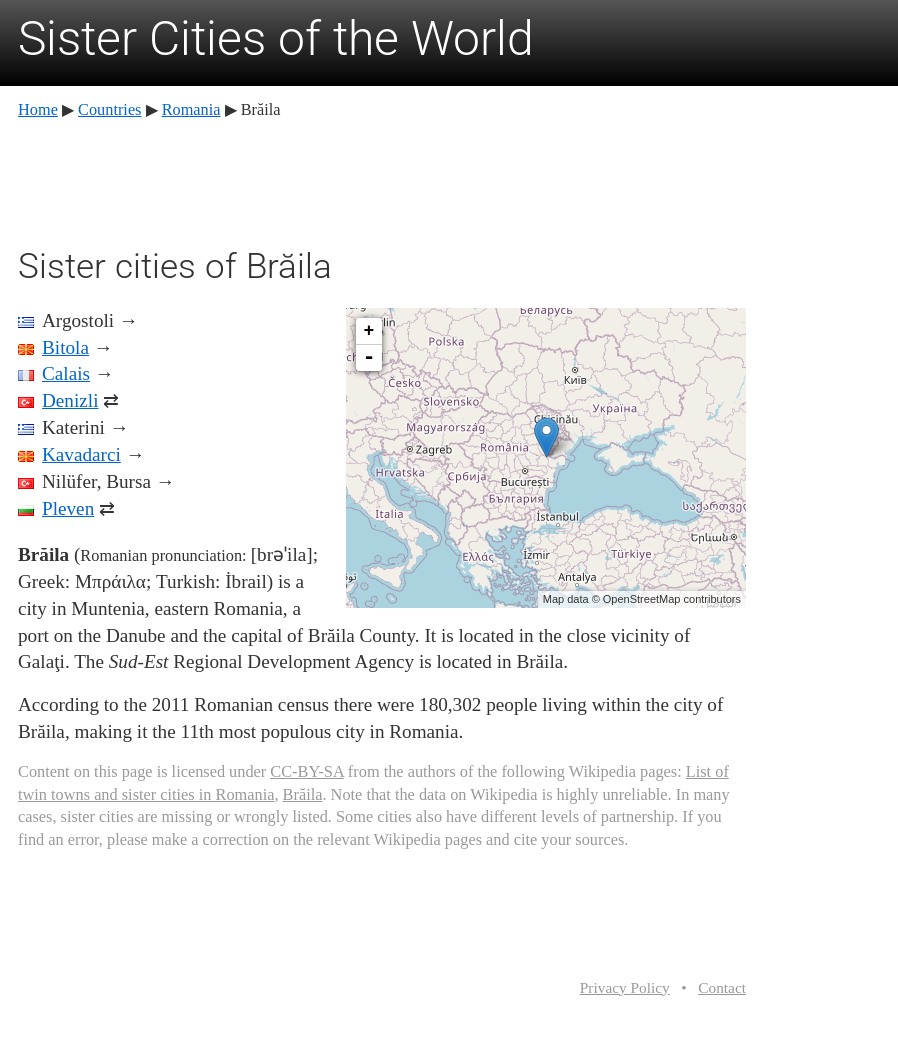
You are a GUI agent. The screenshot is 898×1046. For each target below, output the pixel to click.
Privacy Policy (625, 987)
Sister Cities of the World (276, 38)
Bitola (65, 347)
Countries (109, 109)
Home (38, 109)
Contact (722, 987)
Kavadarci (81, 454)
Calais (66, 373)
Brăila (303, 794)
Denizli (70, 400)
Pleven (68, 508)
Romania (191, 109)
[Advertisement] (382, 180)
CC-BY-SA (306, 771)
